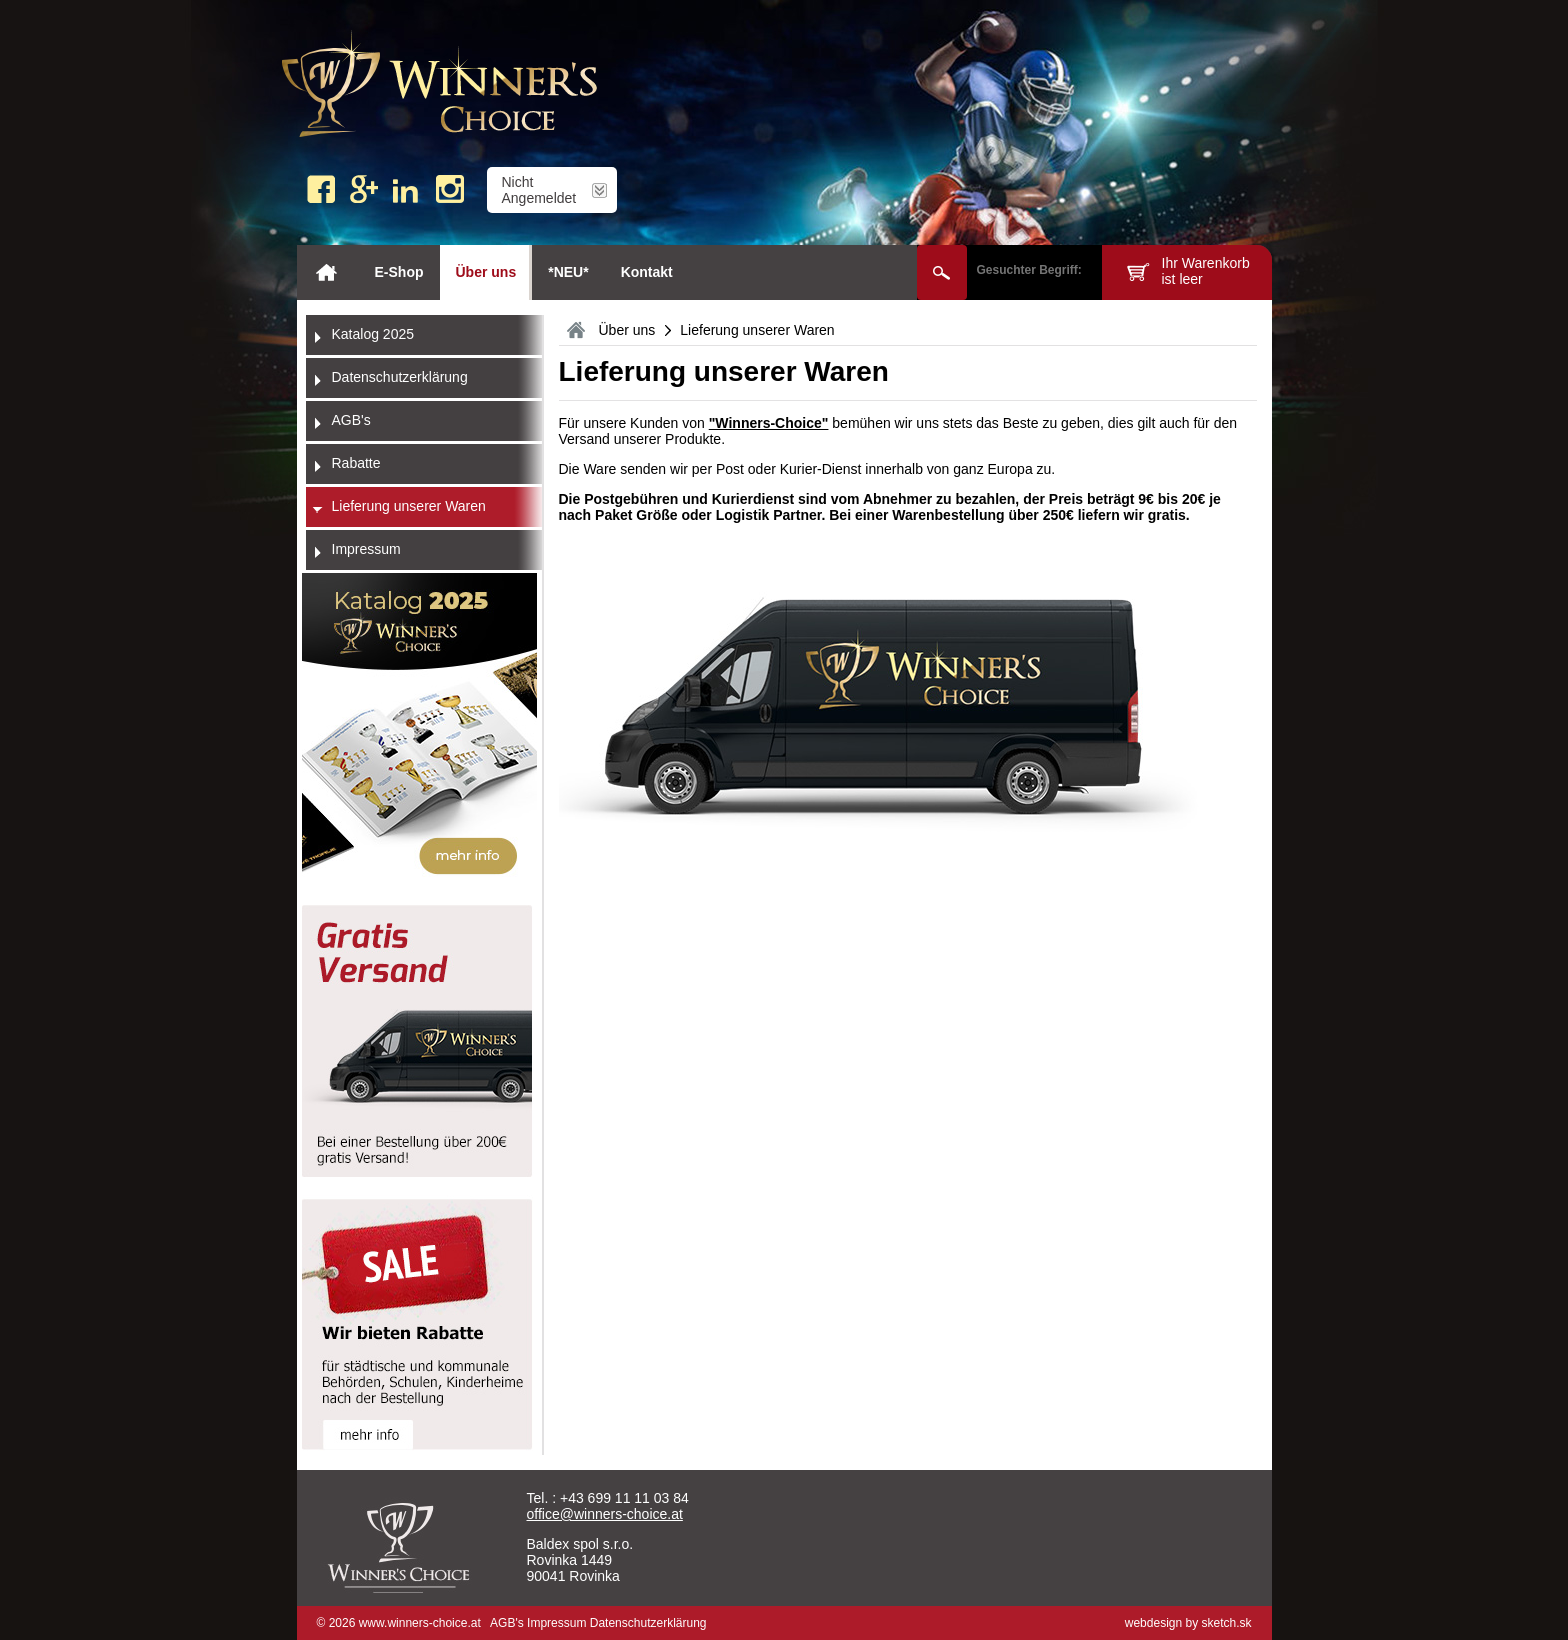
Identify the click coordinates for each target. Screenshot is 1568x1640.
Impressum (556, 1623)
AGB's (507, 1623)
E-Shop (399, 272)
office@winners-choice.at (605, 1514)
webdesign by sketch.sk (1188, 1623)
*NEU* (568, 272)
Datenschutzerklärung (648, 1623)
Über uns (486, 272)
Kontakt (647, 272)
